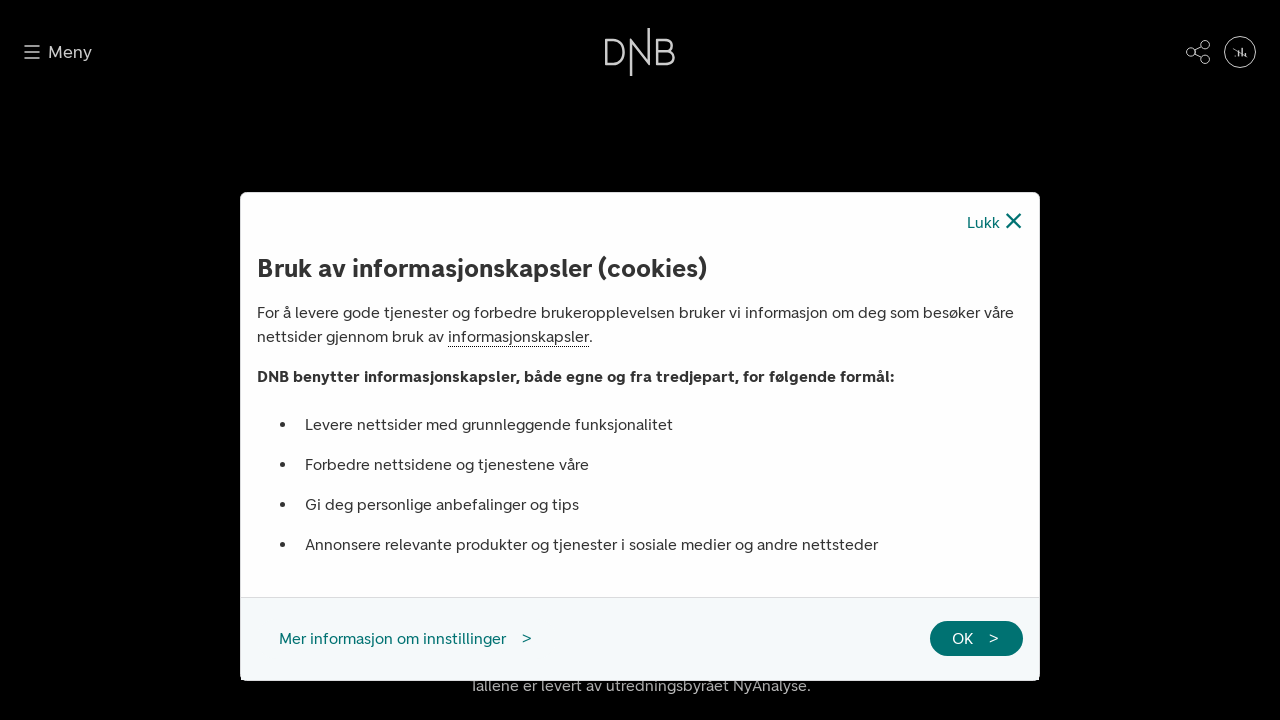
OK (962, 638)
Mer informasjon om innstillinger (392, 638)
